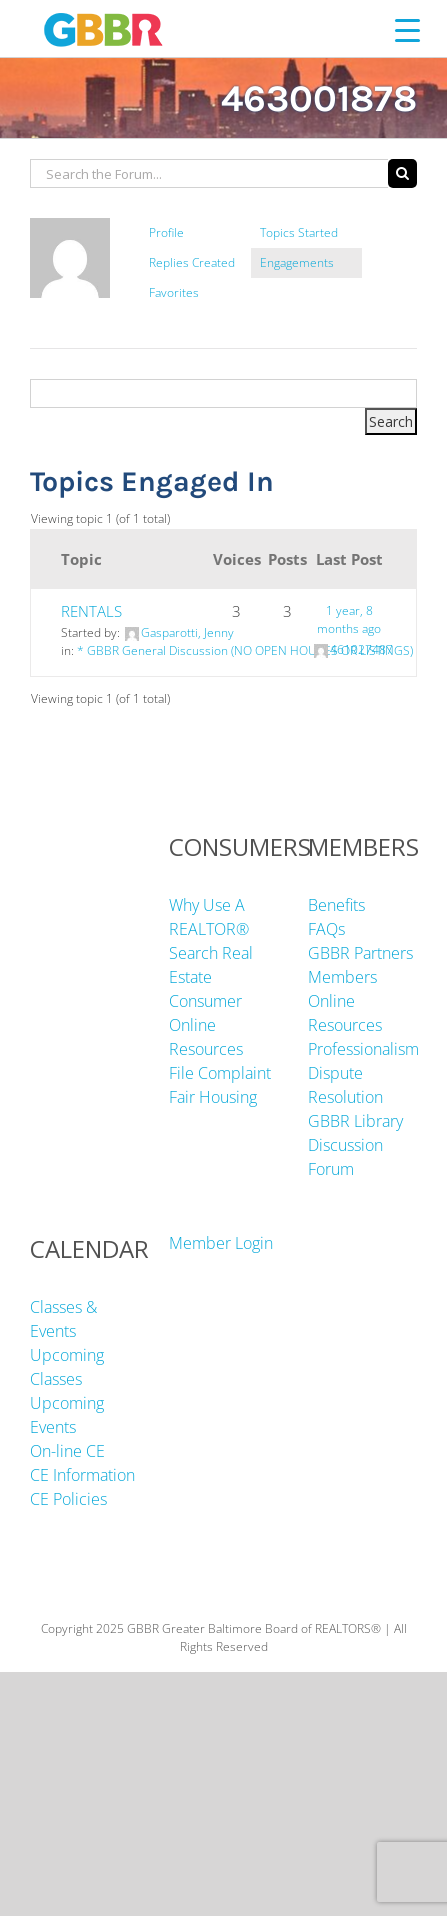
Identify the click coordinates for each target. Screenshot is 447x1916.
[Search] (402, 173)
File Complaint (220, 1073)
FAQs (326, 929)
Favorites (174, 292)
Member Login (221, 1243)
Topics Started (299, 232)
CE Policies (68, 1499)
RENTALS (91, 611)
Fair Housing (213, 1097)
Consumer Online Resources (206, 1025)
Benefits (336, 905)
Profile (166, 232)
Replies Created (192, 262)
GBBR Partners (360, 953)
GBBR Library (355, 1121)
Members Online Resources (345, 1001)
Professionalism (363, 1049)
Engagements (297, 262)
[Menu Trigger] (407, 29)
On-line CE (67, 1451)
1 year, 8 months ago (349, 619)
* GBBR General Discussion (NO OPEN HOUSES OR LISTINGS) (245, 650)
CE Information (82, 1475)
